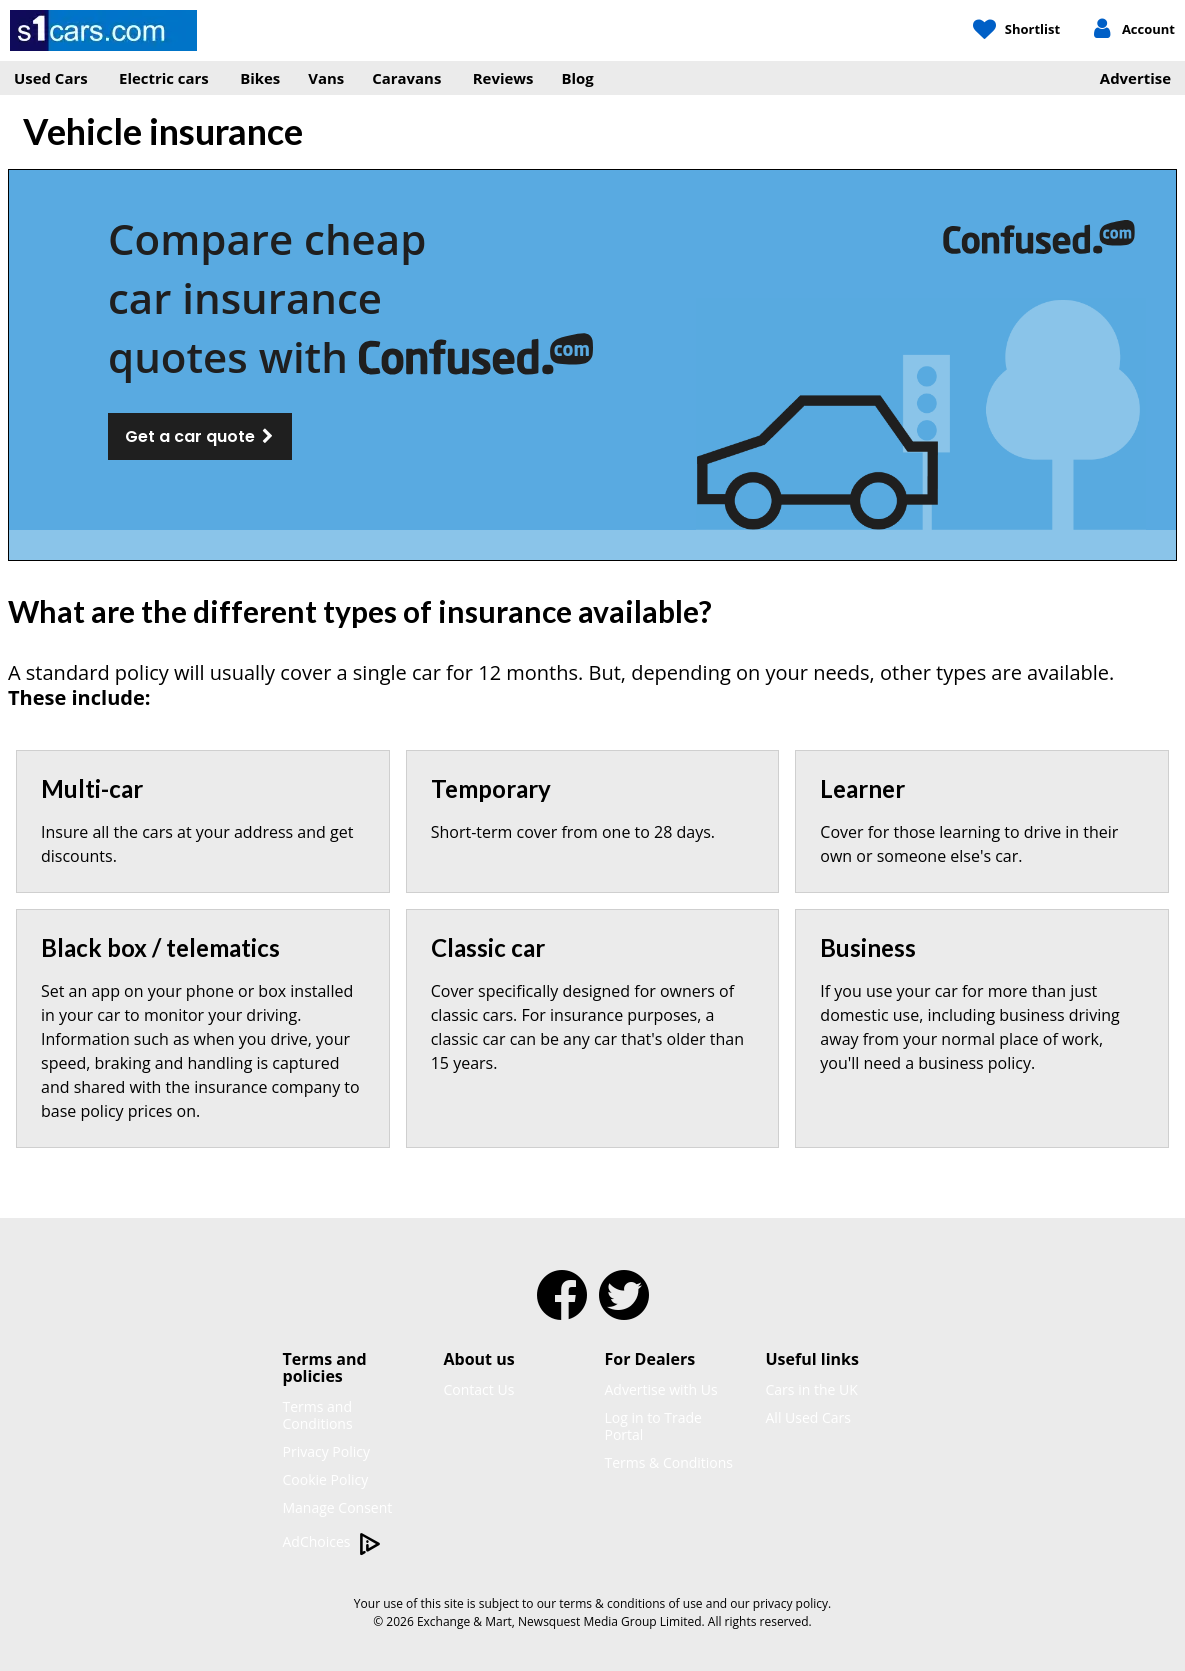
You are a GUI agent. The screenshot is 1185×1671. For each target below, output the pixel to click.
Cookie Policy (326, 1479)
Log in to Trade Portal (653, 1426)
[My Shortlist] (1016, 30)
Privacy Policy (326, 1451)
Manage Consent (338, 1507)
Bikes (260, 78)
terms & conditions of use (630, 1603)
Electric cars (164, 78)
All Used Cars (809, 1417)
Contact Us (479, 1389)
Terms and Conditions (318, 1415)
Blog (578, 78)
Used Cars (51, 78)
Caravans (406, 78)
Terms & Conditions (669, 1462)
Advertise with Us (661, 1389)
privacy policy (790, 1603)
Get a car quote (200, 436)
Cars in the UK (812, 1389)
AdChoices (332, 1542)
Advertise (1135, 78)
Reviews (503, 78)
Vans (326, 78)
